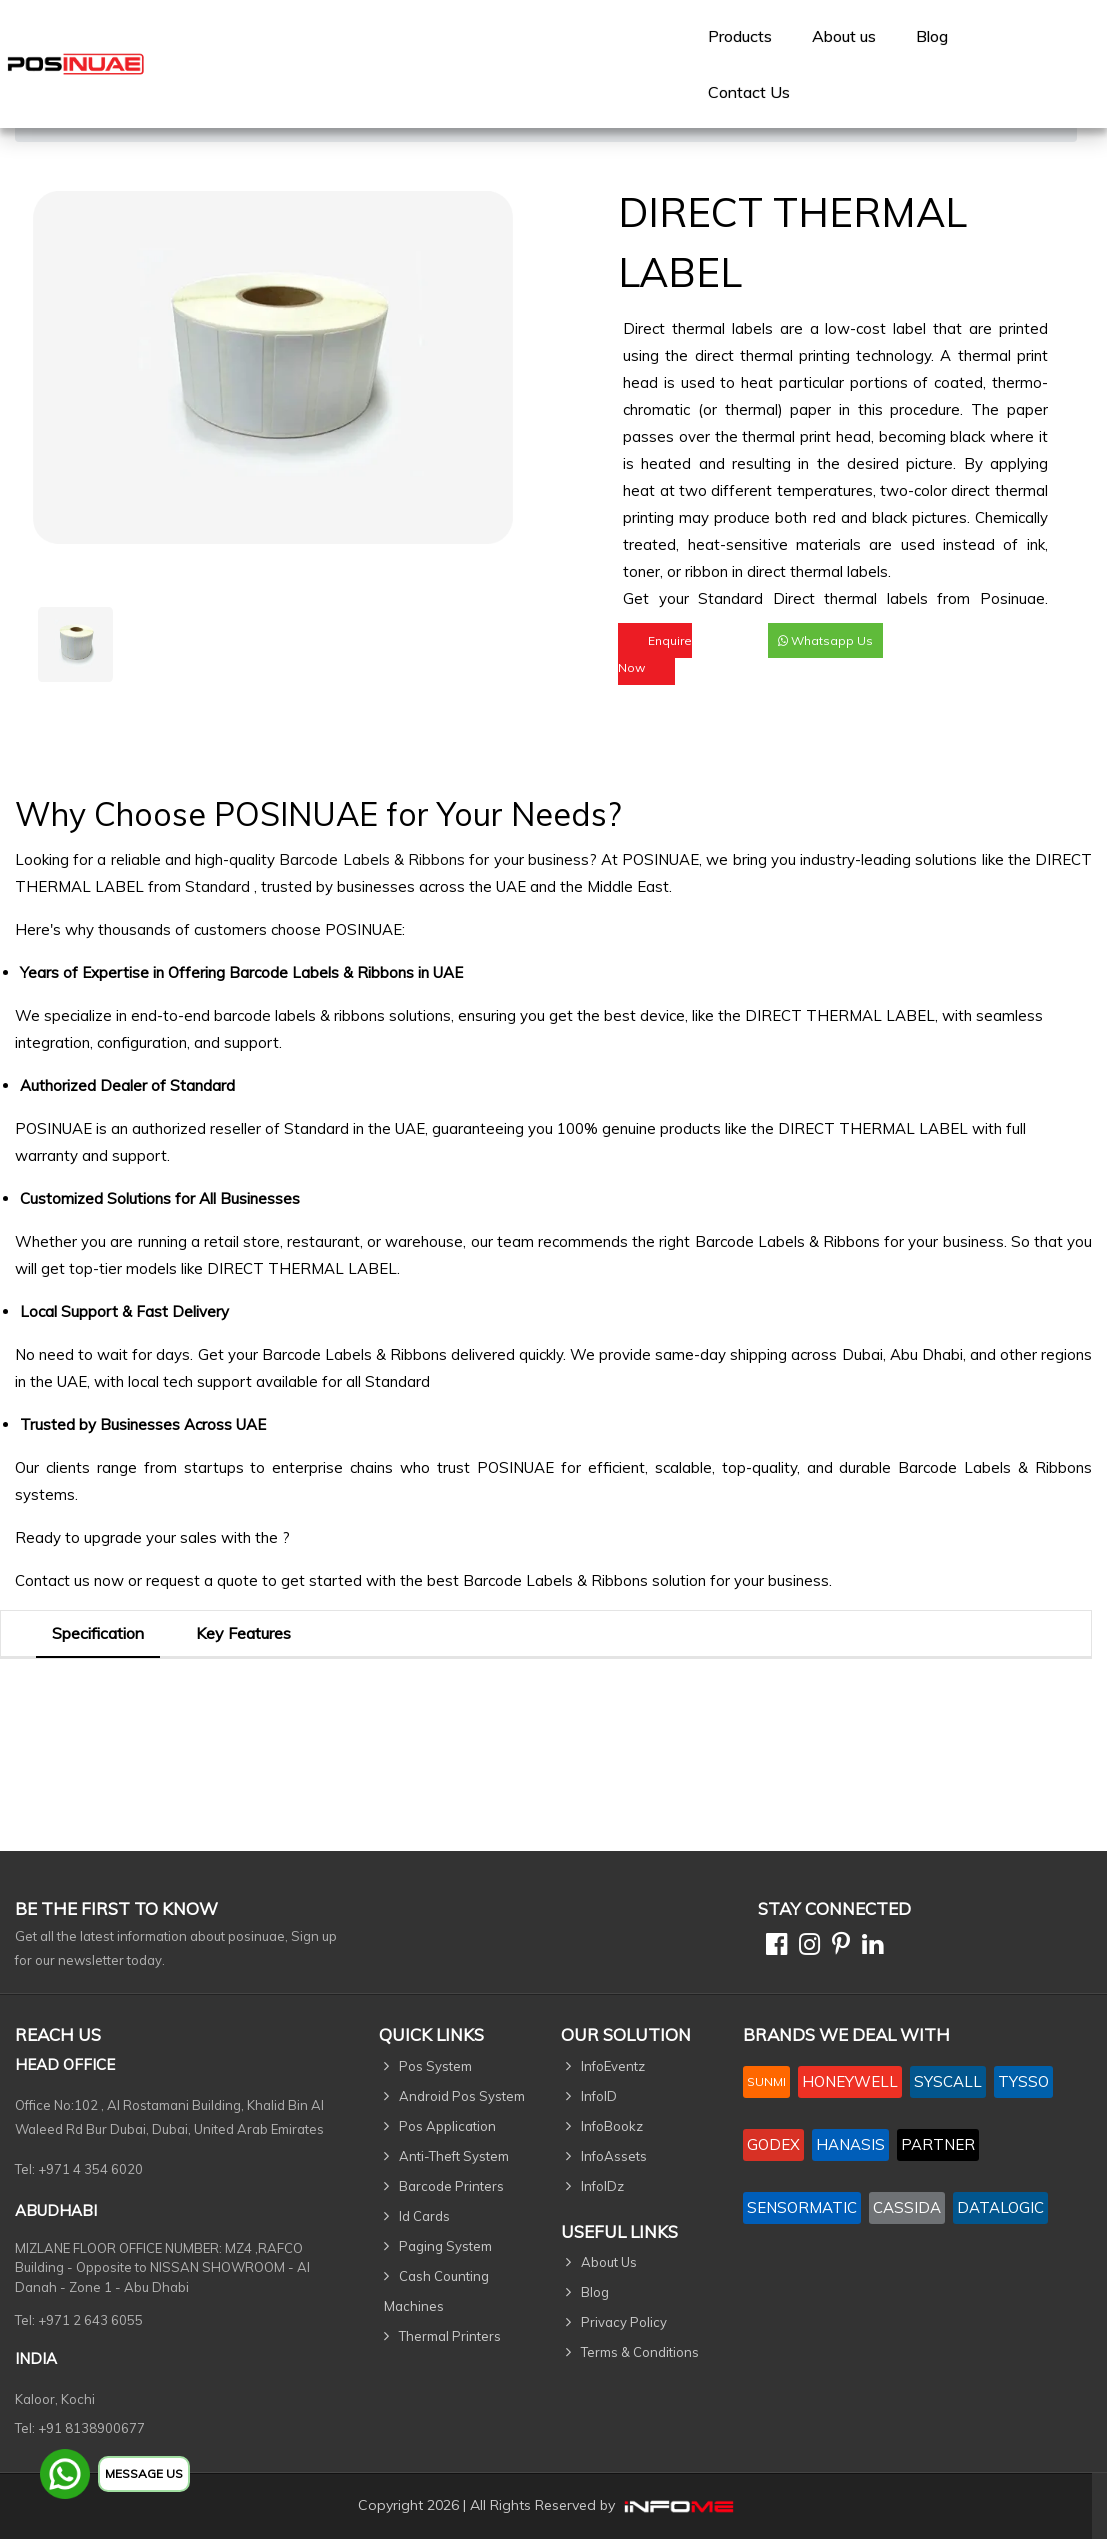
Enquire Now (655, 654)
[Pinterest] (837, 1947)
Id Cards (424, 2216)
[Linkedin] (868, 1947)
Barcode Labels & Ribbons (372, 859)
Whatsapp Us (825, 640)
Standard (219, 886)
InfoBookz (612, 2126)
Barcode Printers (451, 2186)
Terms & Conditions (640, 2352)
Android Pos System (462, 2096)
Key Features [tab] (243, 1633)
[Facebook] (772, 1947)
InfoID (599, 2096)
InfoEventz (613, 2066)
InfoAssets (614, 2156)
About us (844, 36)
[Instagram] (805, 1947)
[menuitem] (740, 36)
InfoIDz (602, 2186)
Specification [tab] (98, 1633)
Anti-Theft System (454, 2156)
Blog (932, 36)
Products (740, 36)
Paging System (445, 2246)
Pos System (435, 2066)
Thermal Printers (450, 2336)
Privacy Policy (624, 2322)
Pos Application (447, 2126)
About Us (609, 2262)
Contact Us (749, 92)
